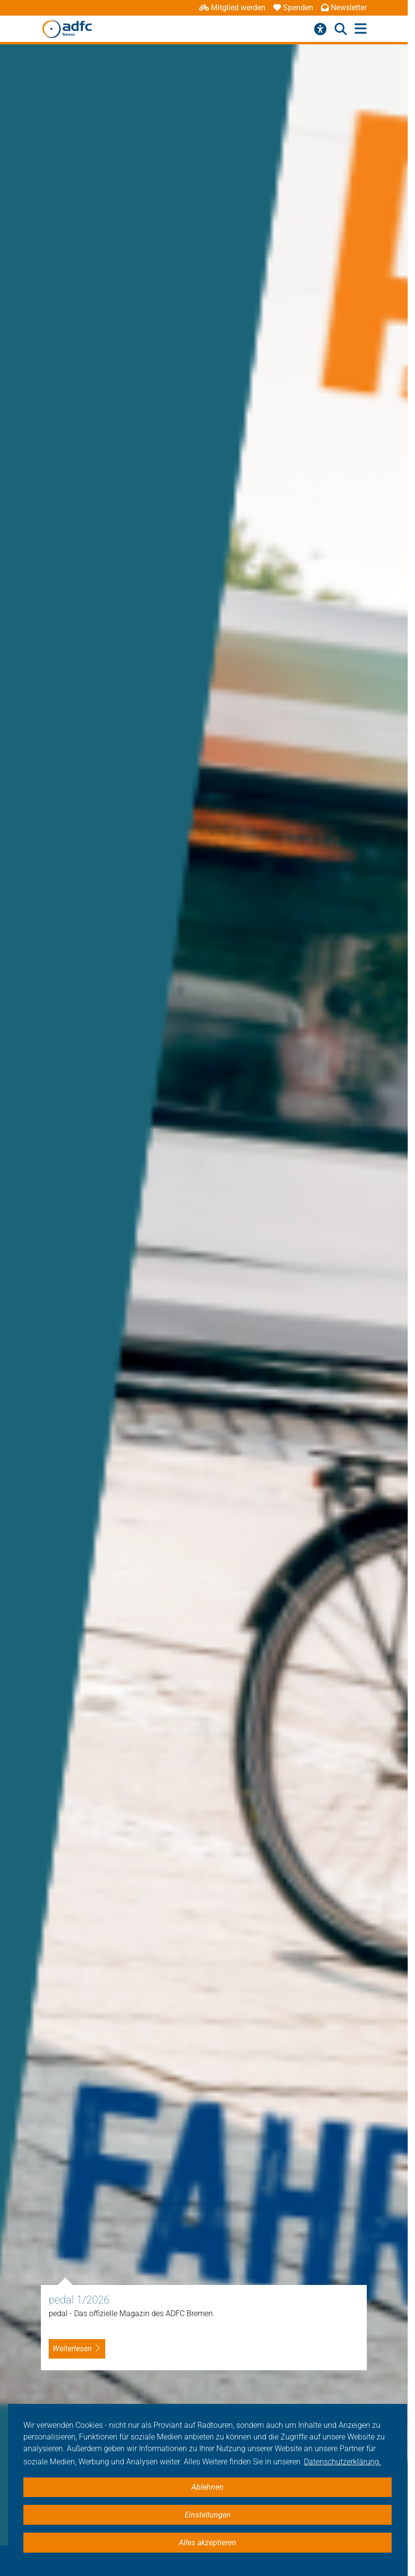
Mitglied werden (232, 7)
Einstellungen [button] (208, 2514)
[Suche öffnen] (341, 29)
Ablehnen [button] (207, 2487)
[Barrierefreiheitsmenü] (320, 29)
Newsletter (344, 7)
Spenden (293, 7)
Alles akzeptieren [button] (207, 2542)
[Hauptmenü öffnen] (361, 29)
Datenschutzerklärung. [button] (342, 2461)
